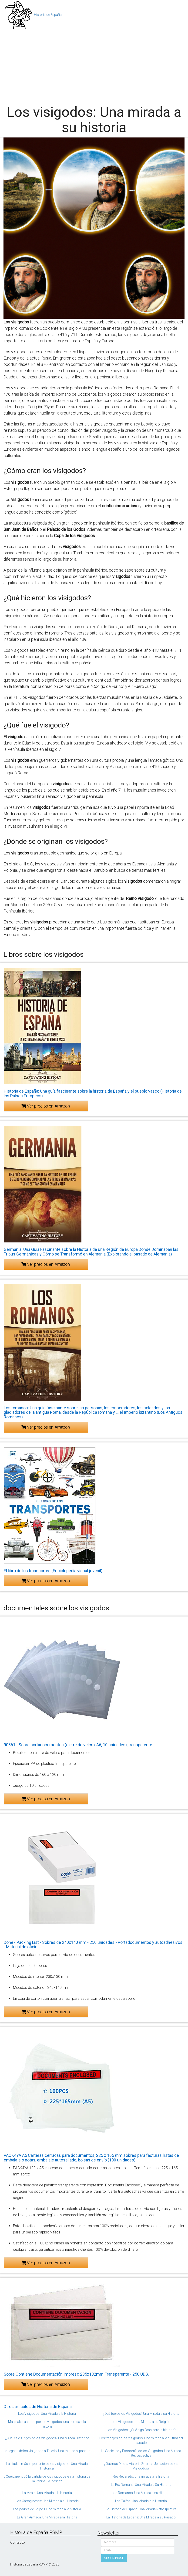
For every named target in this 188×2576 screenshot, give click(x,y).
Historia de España (48, 15)
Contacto (17, 2542)
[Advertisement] (94, 64)
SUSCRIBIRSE (114, 2558)
